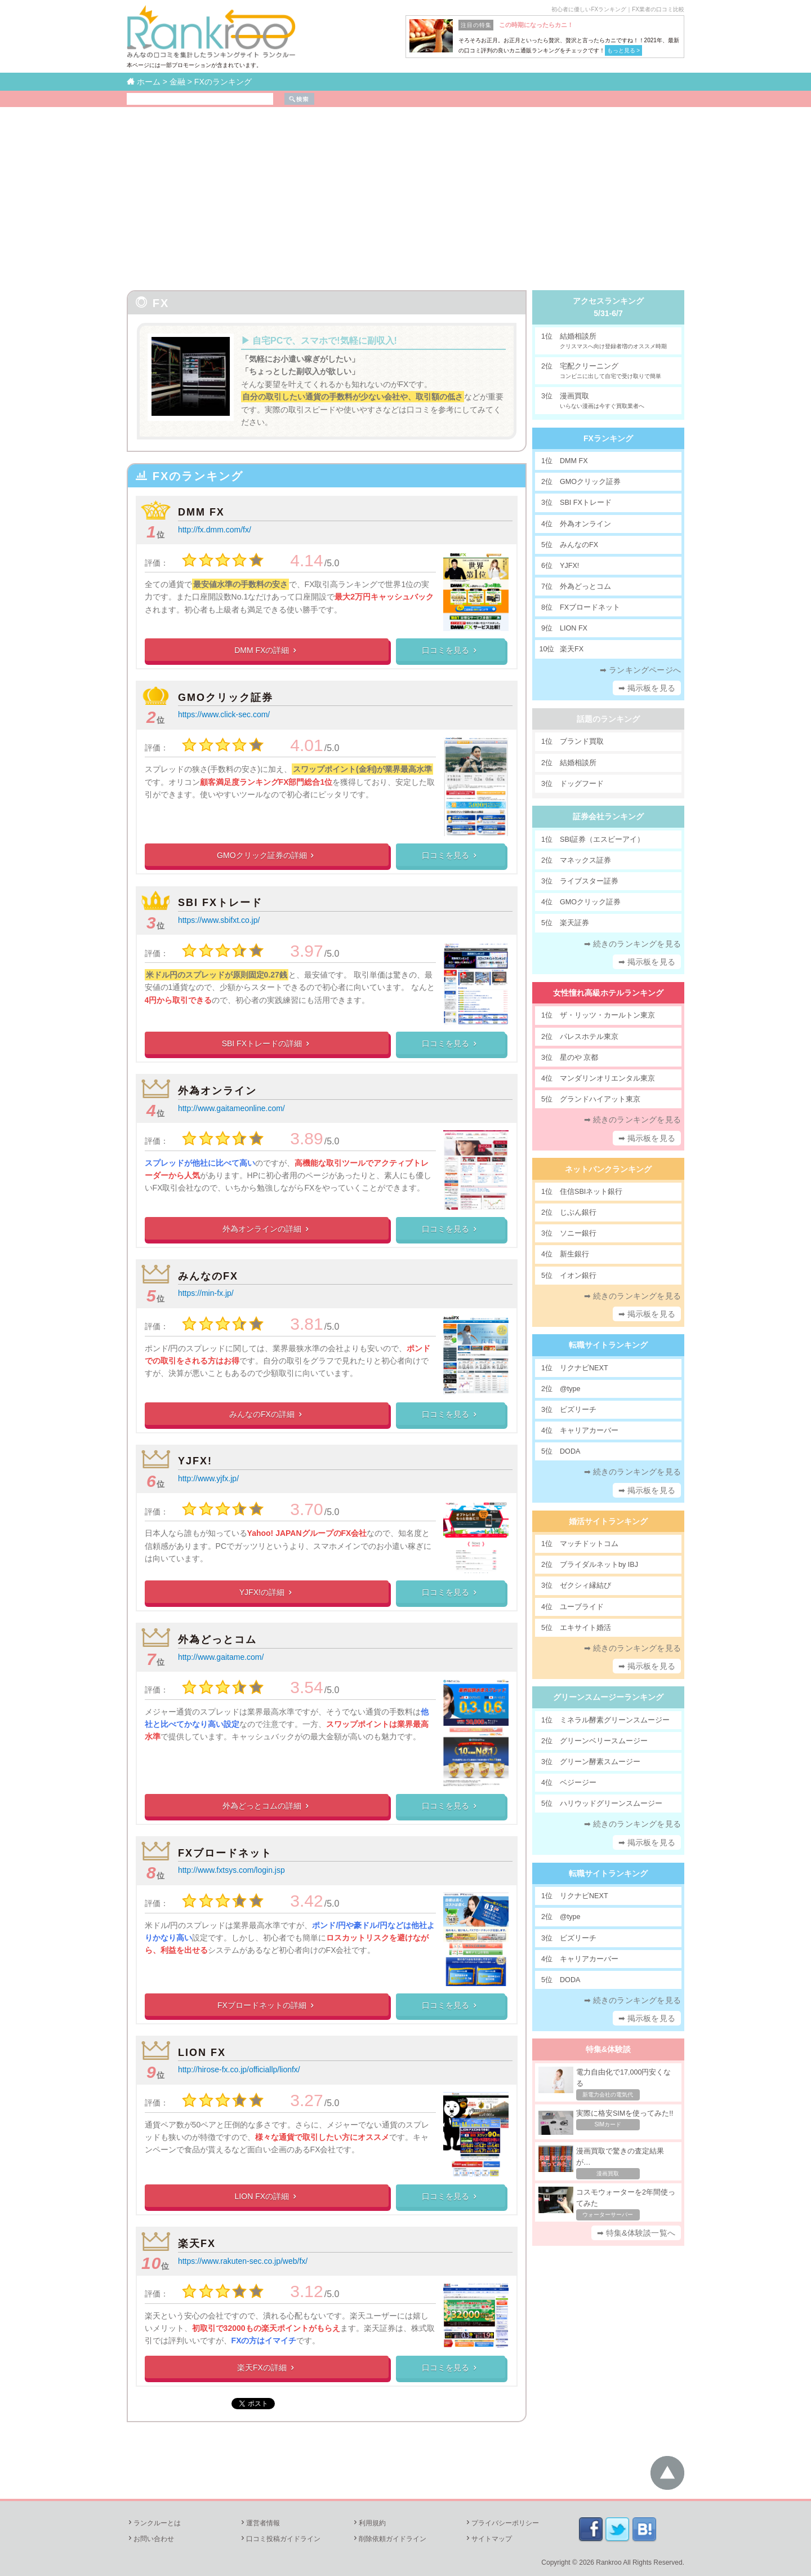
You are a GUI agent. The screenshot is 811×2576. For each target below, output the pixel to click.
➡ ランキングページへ (640, 669)
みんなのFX (208, 1276)
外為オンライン (217, 1090)
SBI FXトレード (220, 902)
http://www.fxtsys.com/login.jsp (231, 1870)
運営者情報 (259, 2523)
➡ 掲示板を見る (647, 687)
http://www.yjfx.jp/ (208, 1478)
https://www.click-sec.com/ (224, 714)
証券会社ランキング (608, 816)
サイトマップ (488, 2539)
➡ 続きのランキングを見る (632, 943)
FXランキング (608, 438)
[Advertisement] (405, 191)
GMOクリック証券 (225, 697)
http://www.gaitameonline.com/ (231, 1108)
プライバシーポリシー (502, 2523)
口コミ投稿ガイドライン (279, 2539)
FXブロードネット (225, 1853)
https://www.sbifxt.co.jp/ (219, 920)
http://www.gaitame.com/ (221, 1657)
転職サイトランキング (608, 1344)
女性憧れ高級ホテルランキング (608, 992)
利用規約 (369, 2523)
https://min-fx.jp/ (206, 1293)
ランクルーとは (154, 2523)
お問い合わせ (150, 2539)
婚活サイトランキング (608, 1521)
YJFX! (195, 1461)
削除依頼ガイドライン (389, 2539)
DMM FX (201, 512)
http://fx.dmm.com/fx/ (214, 529)
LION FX (202, 2052)
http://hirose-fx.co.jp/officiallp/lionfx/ (239, 2069)
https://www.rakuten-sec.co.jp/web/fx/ (243, 2261)
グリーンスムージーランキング (608, 1697)
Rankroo (608, 2562)
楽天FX (197, 2243)
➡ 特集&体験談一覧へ (636, 2232)
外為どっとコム (217, 1639)
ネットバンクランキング (608, 1169)
